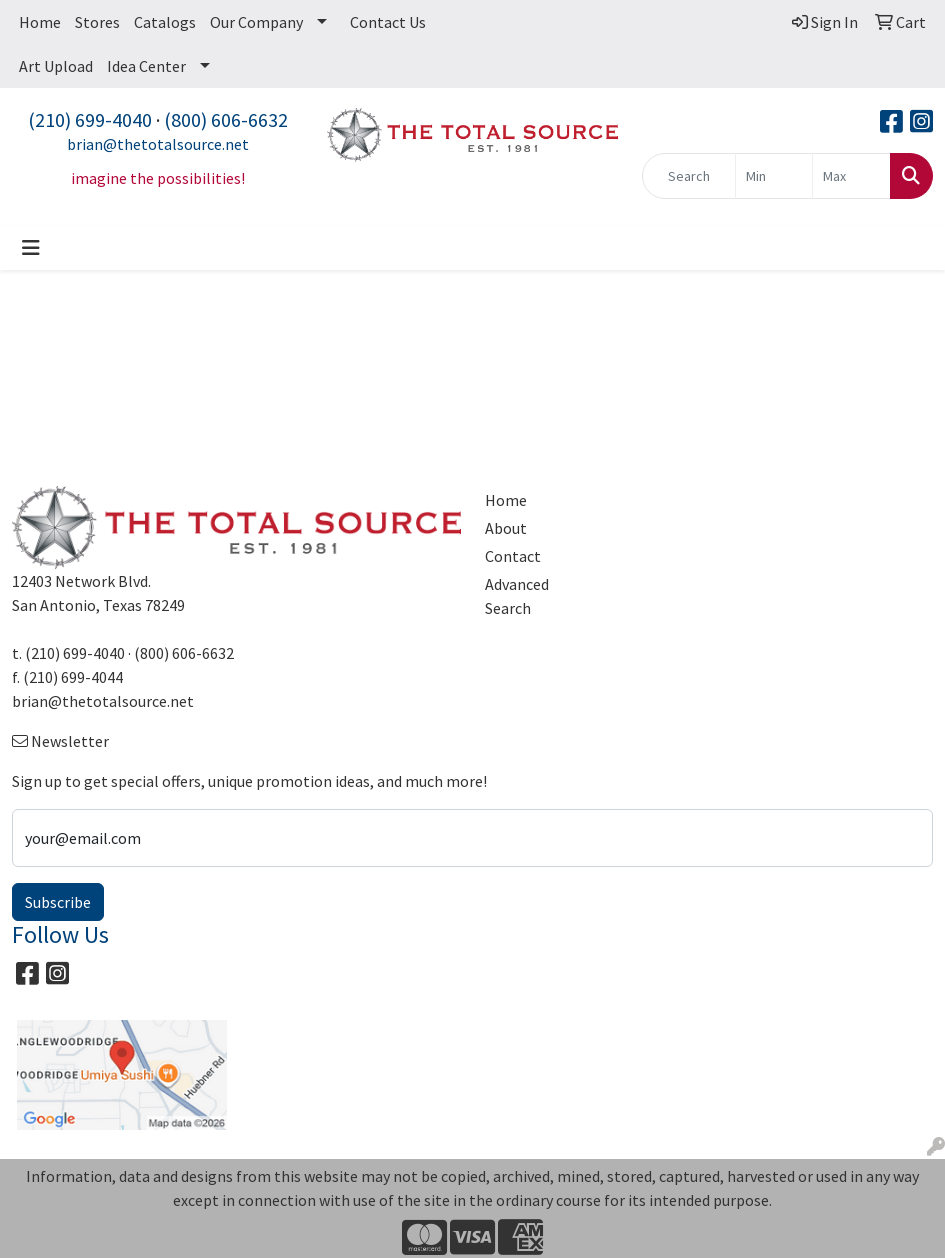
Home (40, 22)
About (506, 528)
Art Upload (56, 66)
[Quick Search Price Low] (774, 176)
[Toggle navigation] (31, 248)
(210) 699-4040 (90, 119)
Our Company (256, 22)
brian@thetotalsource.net (158, 144)
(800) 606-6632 (226, 119)
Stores (97, 22)
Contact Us (388, 22)
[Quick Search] (689, 176)
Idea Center (146, 66)
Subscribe (58, 902)
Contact (513, 556)
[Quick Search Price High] (851, 176)
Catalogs (165, 22)
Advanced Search (517, 596)
